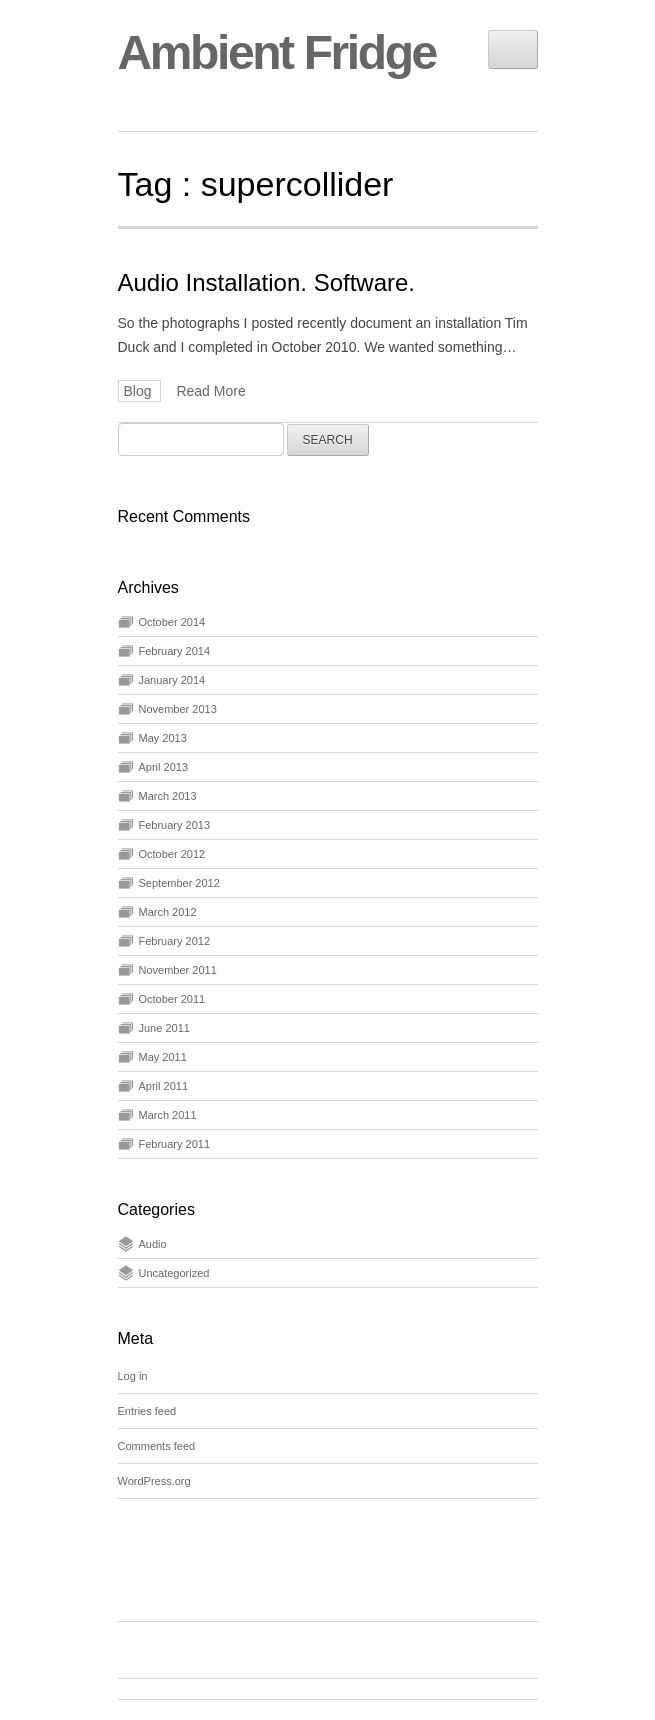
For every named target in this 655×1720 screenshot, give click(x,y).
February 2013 (175, 825)
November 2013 (178, 709)
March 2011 (168, 1115)
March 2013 (168, 796)
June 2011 (164, 1028)
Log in (133, 1376)
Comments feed (157, 1446)
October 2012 (172, 854)
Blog (140, 391)
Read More (210, 391)
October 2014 (172, 622)
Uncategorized (174, 1273)
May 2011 (163, 1057)
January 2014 (172, 680)
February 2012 (175, 941)
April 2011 (164, 1086)
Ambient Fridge (277, 52)
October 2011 (172, 999)
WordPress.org (154, 1481)
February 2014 (175, 651)
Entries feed (147, 1411)
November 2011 (178, 970)
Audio (153, 1244)
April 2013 (164, 767)
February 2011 (175, 1144)
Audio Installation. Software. (267, 282)
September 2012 (179, 883)
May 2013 (163, 738)
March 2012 (168, 912)
